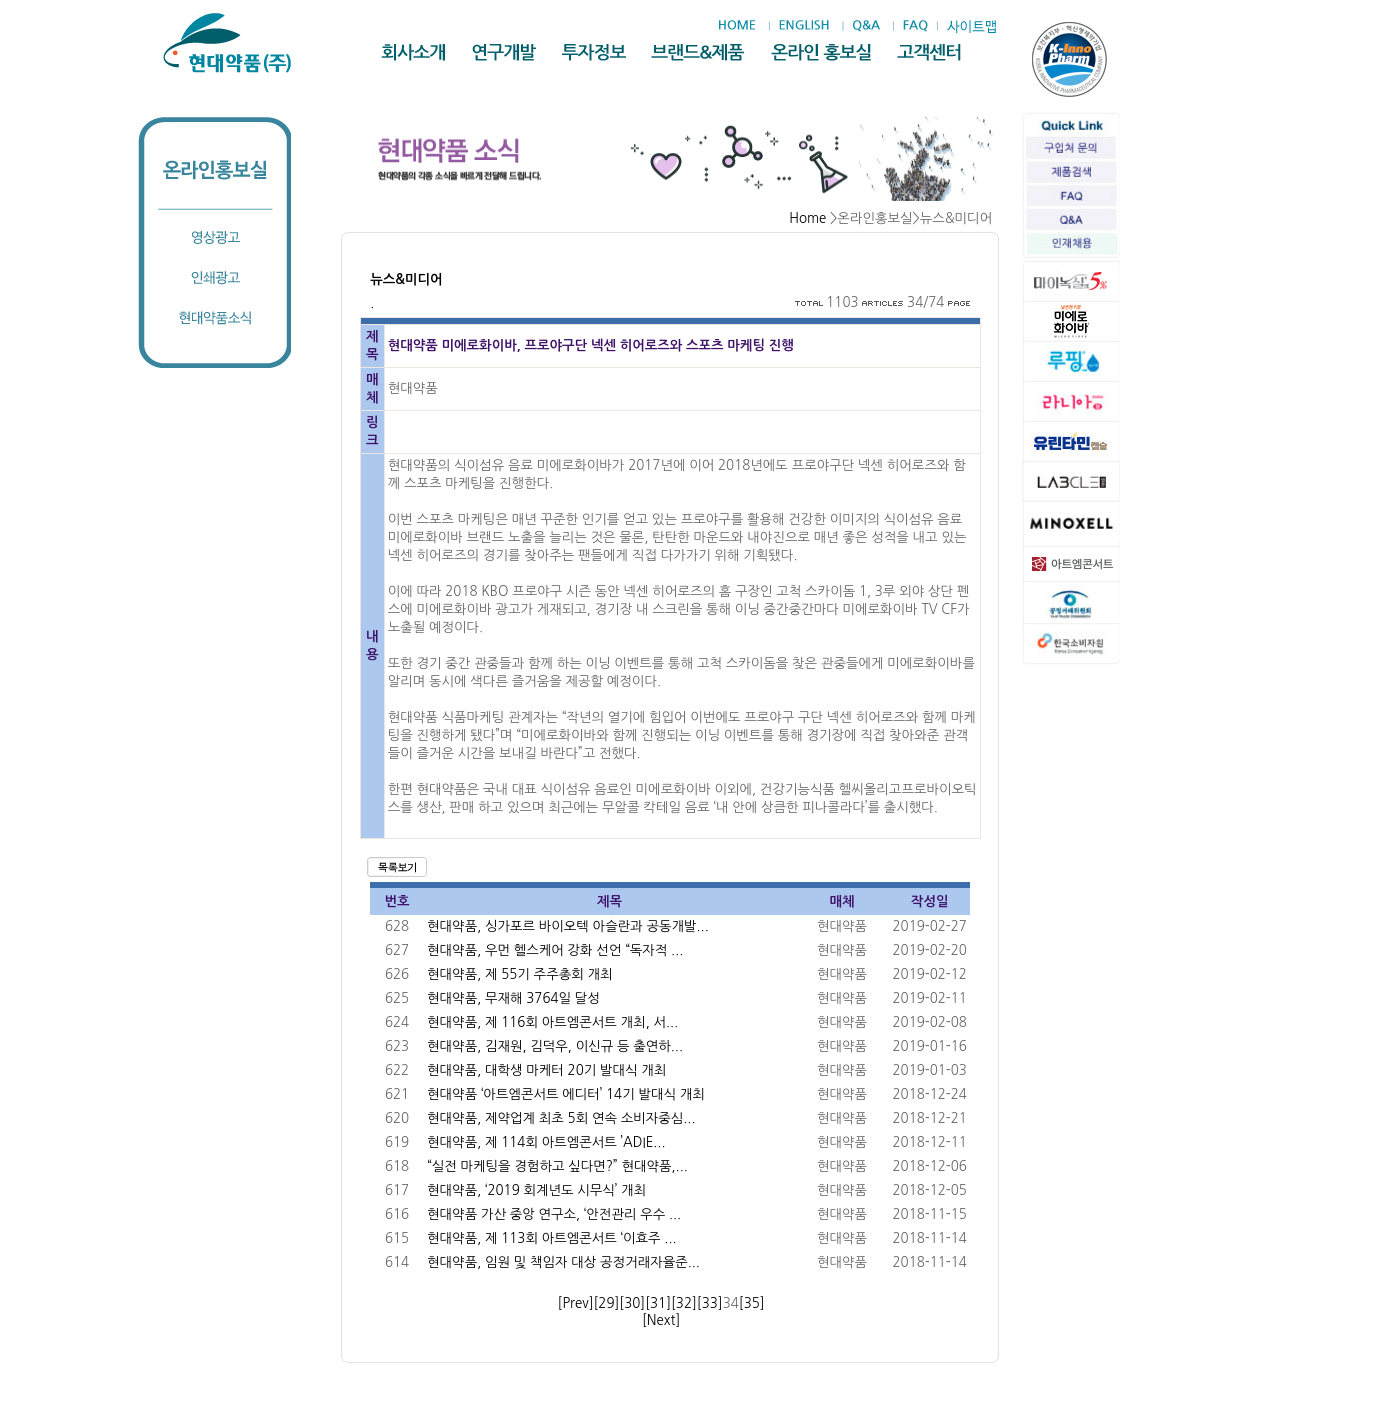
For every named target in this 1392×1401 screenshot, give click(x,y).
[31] (658, 1303)
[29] (606, 1303)
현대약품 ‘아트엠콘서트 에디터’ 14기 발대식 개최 (566, 1094)
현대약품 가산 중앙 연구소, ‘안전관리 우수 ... (554, 1214)
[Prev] (576, 1303)
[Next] (661, 1320)
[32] (684, 1303)
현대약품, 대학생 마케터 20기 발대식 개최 (546, 1070)
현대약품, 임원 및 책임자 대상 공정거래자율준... (563, 1262)
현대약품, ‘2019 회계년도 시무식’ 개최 (536, 1190)
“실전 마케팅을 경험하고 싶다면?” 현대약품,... (557, 1166)
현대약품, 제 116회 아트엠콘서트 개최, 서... (552, 1022)
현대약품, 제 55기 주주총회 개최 (519, 974)
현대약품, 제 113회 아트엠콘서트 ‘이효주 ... (551, 1238)
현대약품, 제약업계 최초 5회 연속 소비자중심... (561, 1118)
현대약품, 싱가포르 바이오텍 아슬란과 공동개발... (568, 926)
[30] (632, 1303)
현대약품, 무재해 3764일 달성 (513, 998)
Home (807, 218)
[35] (752, 1303)
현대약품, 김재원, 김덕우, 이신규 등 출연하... (555, 1046)
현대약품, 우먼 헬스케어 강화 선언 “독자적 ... (555, 950)
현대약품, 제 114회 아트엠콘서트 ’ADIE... (546, 1142)
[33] (710, 1303)
